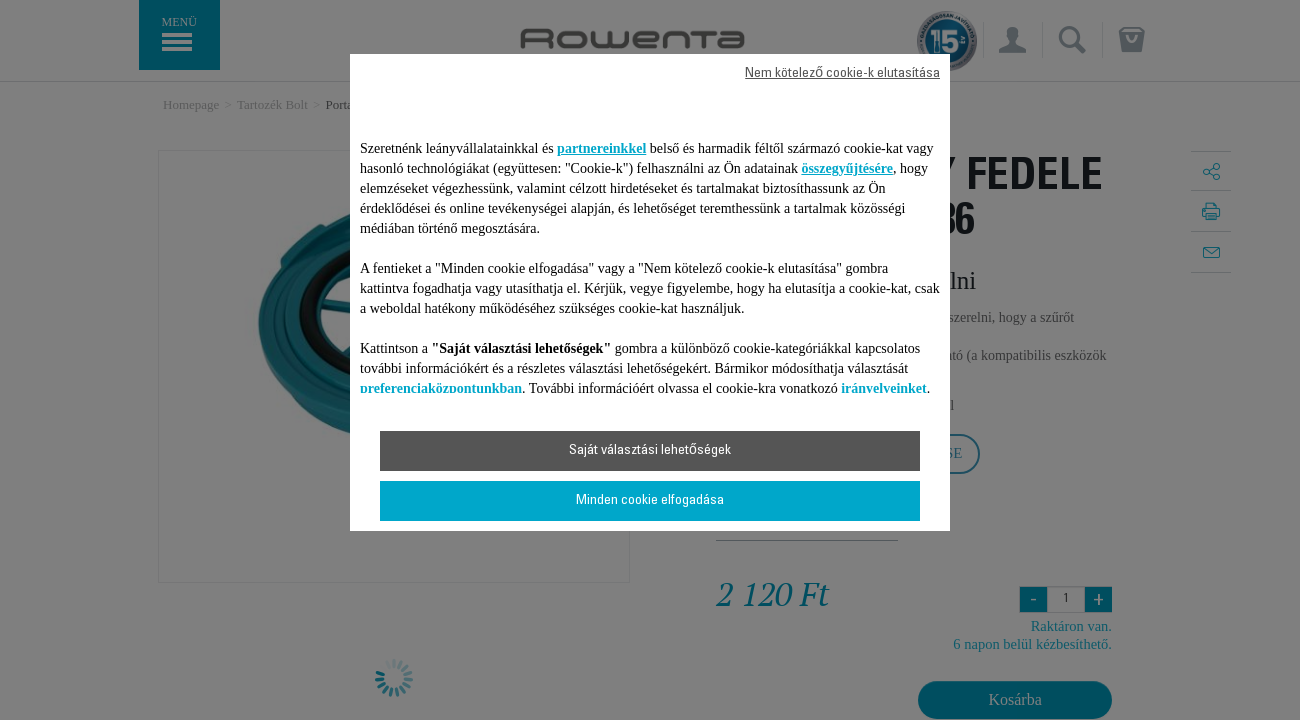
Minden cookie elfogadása (650, 501)
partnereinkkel (601, 148)
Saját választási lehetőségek (650, 451)
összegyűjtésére (847, 168)
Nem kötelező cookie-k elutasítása (842, 74)
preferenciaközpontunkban (441, 388)
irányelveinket (884, 388)
